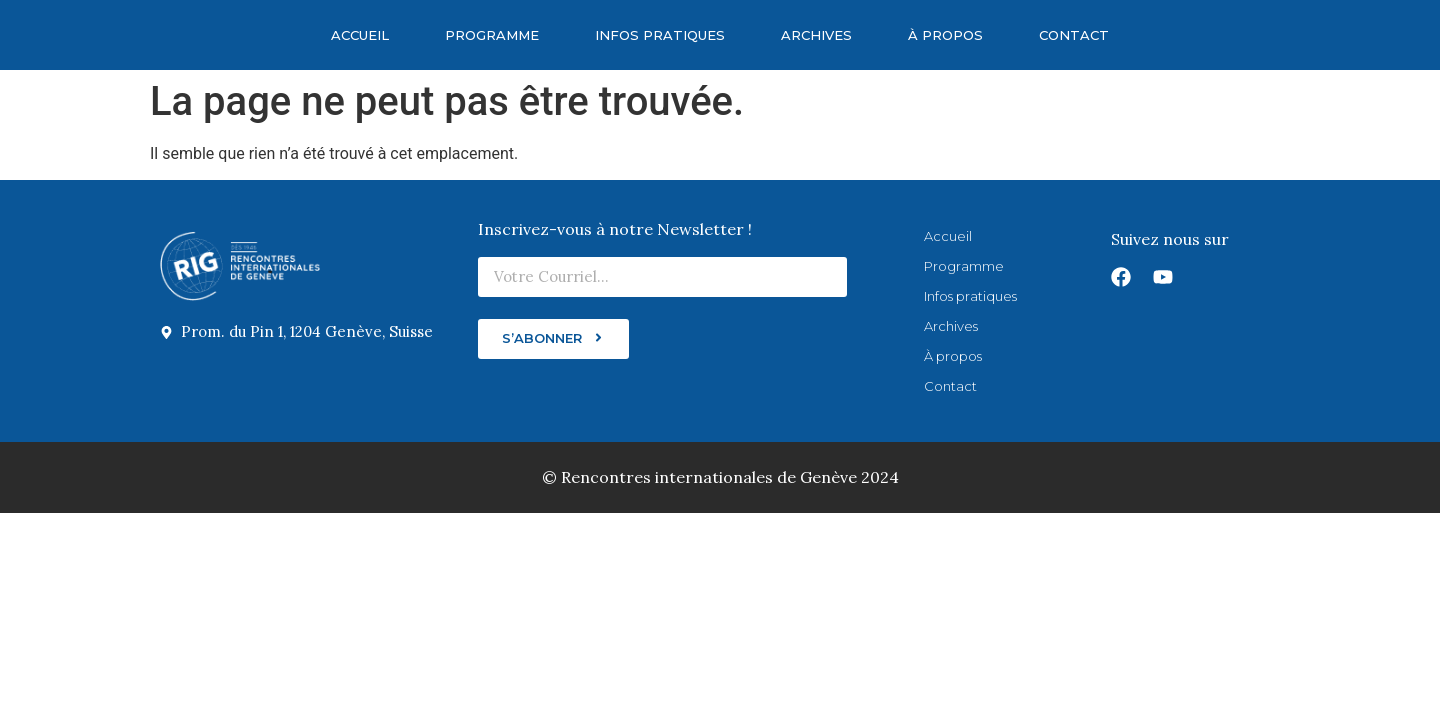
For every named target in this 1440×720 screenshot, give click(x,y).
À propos (945, 35)
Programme (492, 35)
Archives (816, 35)
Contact (1074, 35)
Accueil (360, 35)
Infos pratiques (660, 35)
